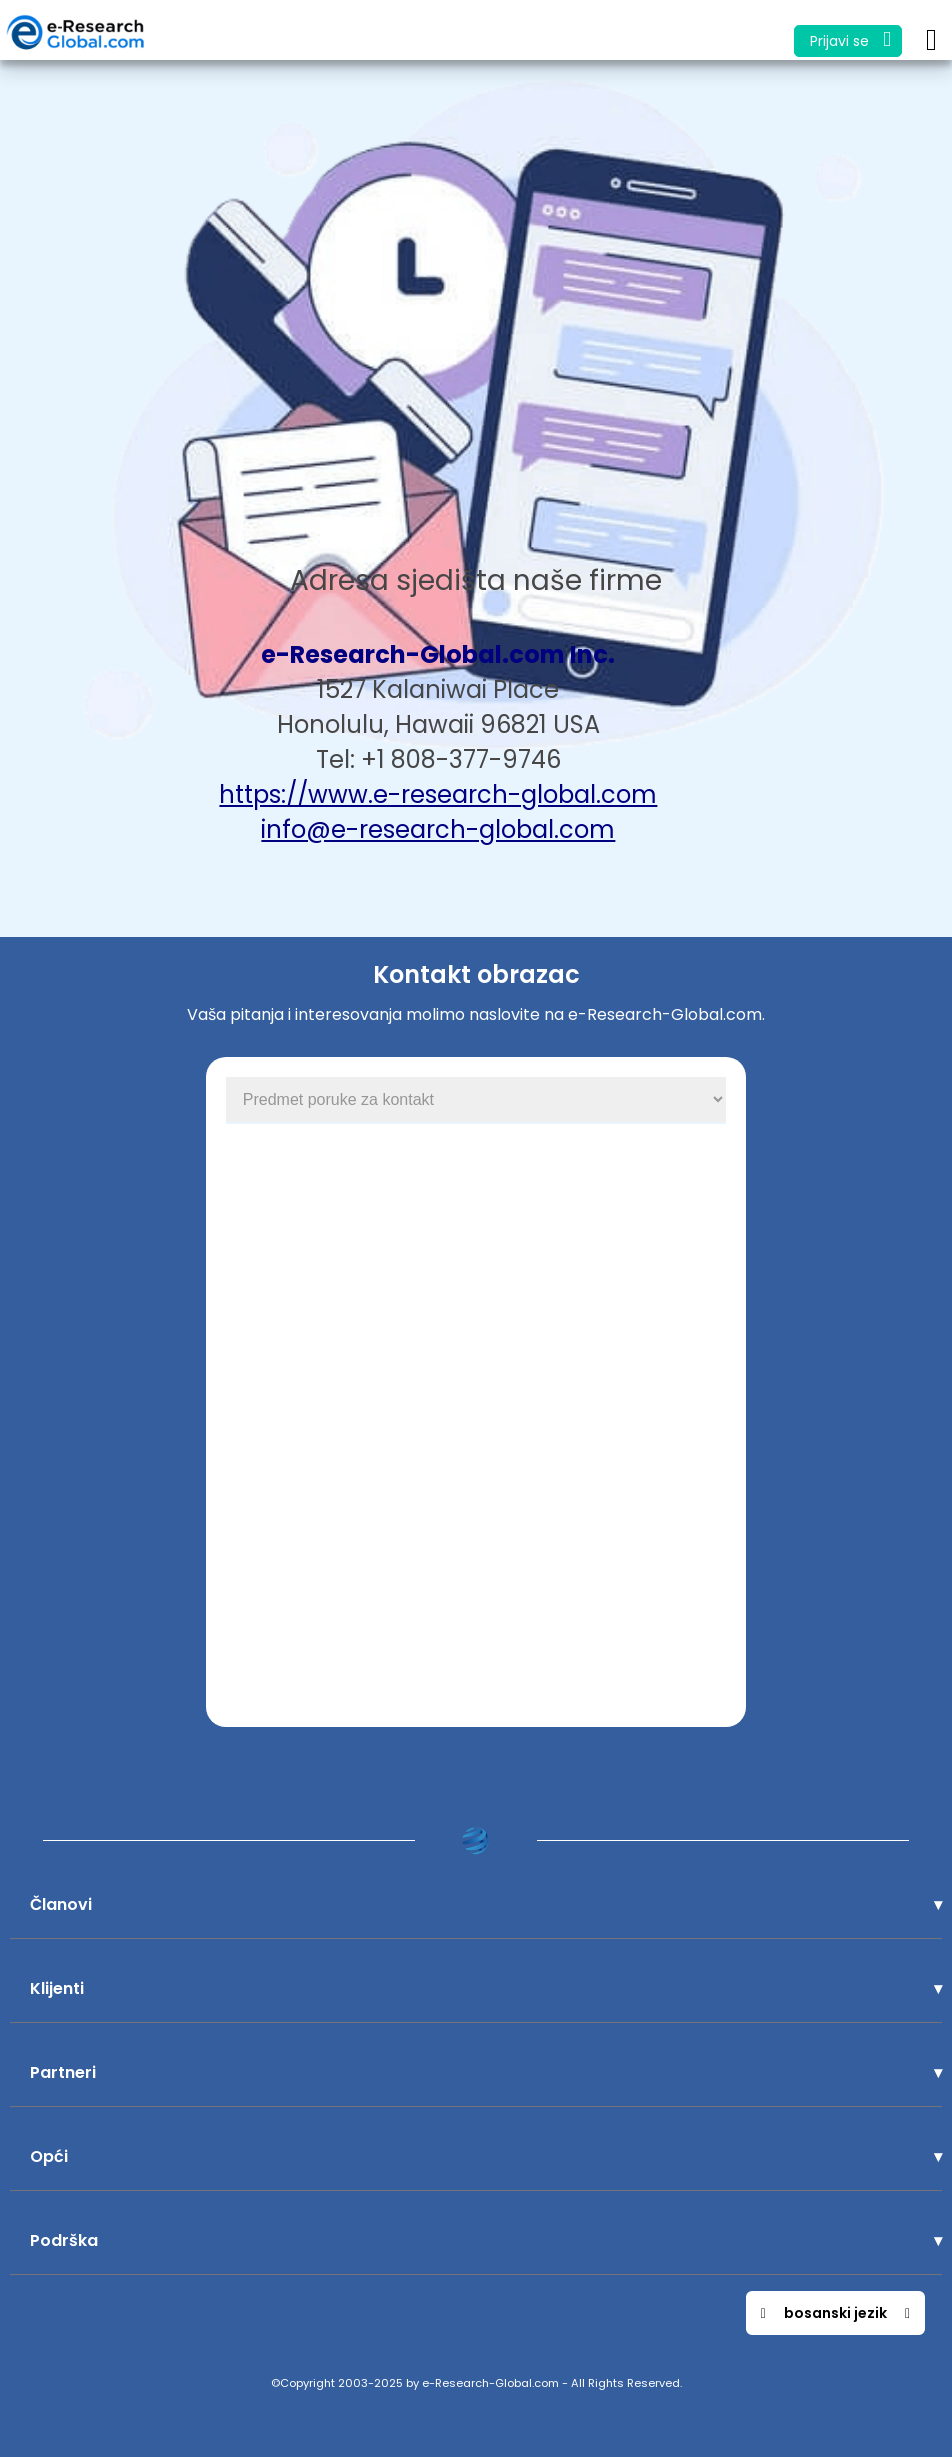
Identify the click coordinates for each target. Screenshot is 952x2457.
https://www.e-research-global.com (438, 794)
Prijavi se (850, 39)
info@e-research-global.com (438, 829)
